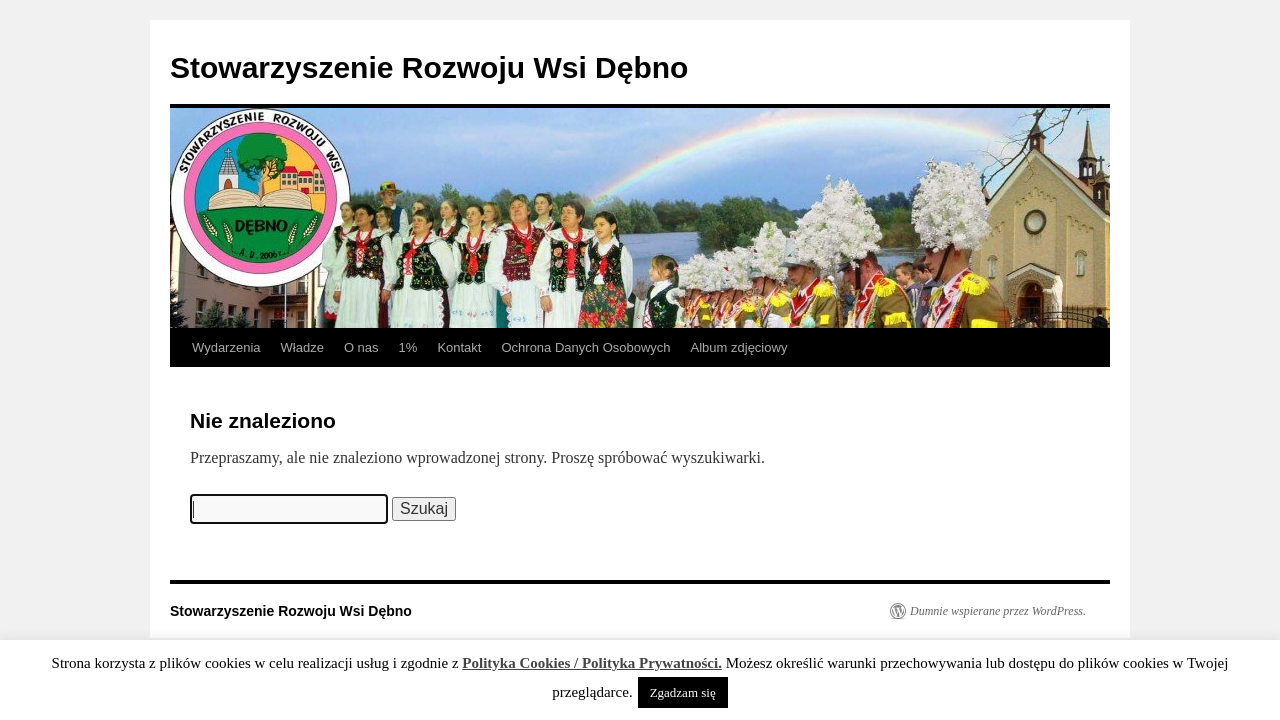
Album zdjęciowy (739, 347)
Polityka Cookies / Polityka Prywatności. (592, 663)
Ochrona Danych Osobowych (585, 347)
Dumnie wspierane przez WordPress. (998, 611)
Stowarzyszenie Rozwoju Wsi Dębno (429, 67)
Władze (302, 347)
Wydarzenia (226, 347)
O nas (361, 347)
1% (408, 347)
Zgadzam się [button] (683, 692)
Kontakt (459, 347)
